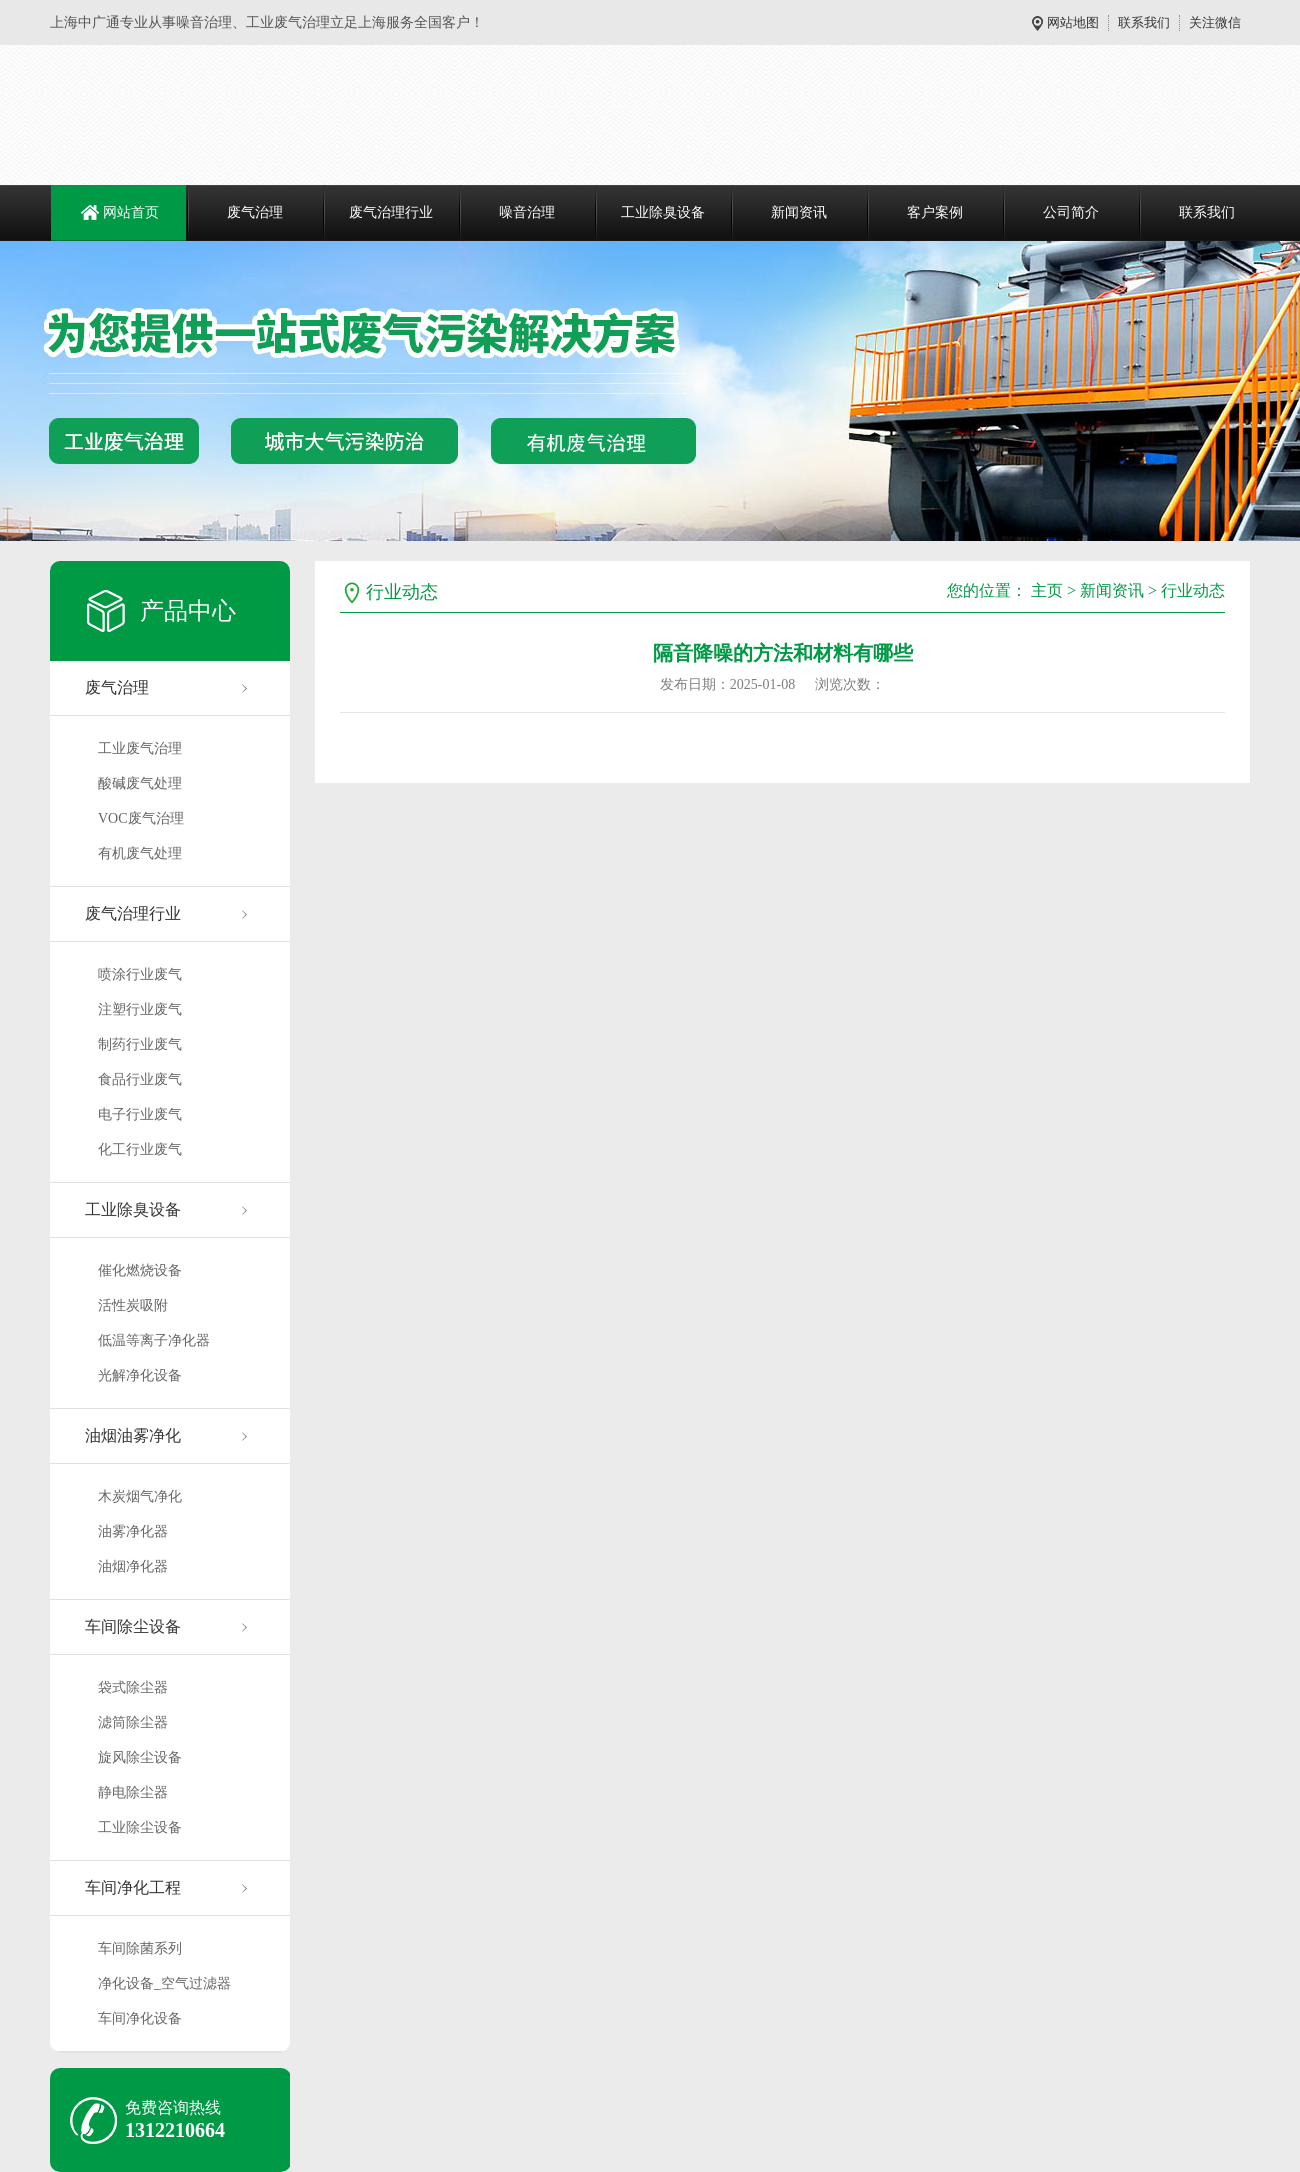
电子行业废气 (140, 1114)
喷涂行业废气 (140, 974)
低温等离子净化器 (154, 1340)
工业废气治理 (140, 748)
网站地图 (1073, 22)
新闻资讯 (799, 212)
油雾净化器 (133, 1531)
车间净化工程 (133, 1887)
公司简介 (1071, 212)
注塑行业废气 (140, 1009)
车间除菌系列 (140, 1948)
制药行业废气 (140, 1044)
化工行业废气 (140, 1149)
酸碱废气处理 (140, 783)
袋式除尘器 (133, 1687)
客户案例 (935, 212)
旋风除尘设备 (140, 1757)
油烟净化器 (133, 1566)
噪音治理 (527, 212)
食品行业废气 (140, 1079)
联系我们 (1144, 22)
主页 (1047, 590)
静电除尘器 (133, 1792)
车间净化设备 (140, 2018)
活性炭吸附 (133, 1305)
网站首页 (131, 212)
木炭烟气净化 (140, 1496)
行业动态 (1193, 590)
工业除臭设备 (663, 212)
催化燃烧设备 (140, 1270)
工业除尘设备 (140, 1827)
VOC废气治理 (141, 818)
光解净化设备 (140, 1375)
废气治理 (255, 212)
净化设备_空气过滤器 (164, 1983)
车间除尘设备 (133, 1626)
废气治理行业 (391, 212)
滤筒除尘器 (133, 1722)
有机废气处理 (140, 853)
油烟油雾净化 (133, 1435)
